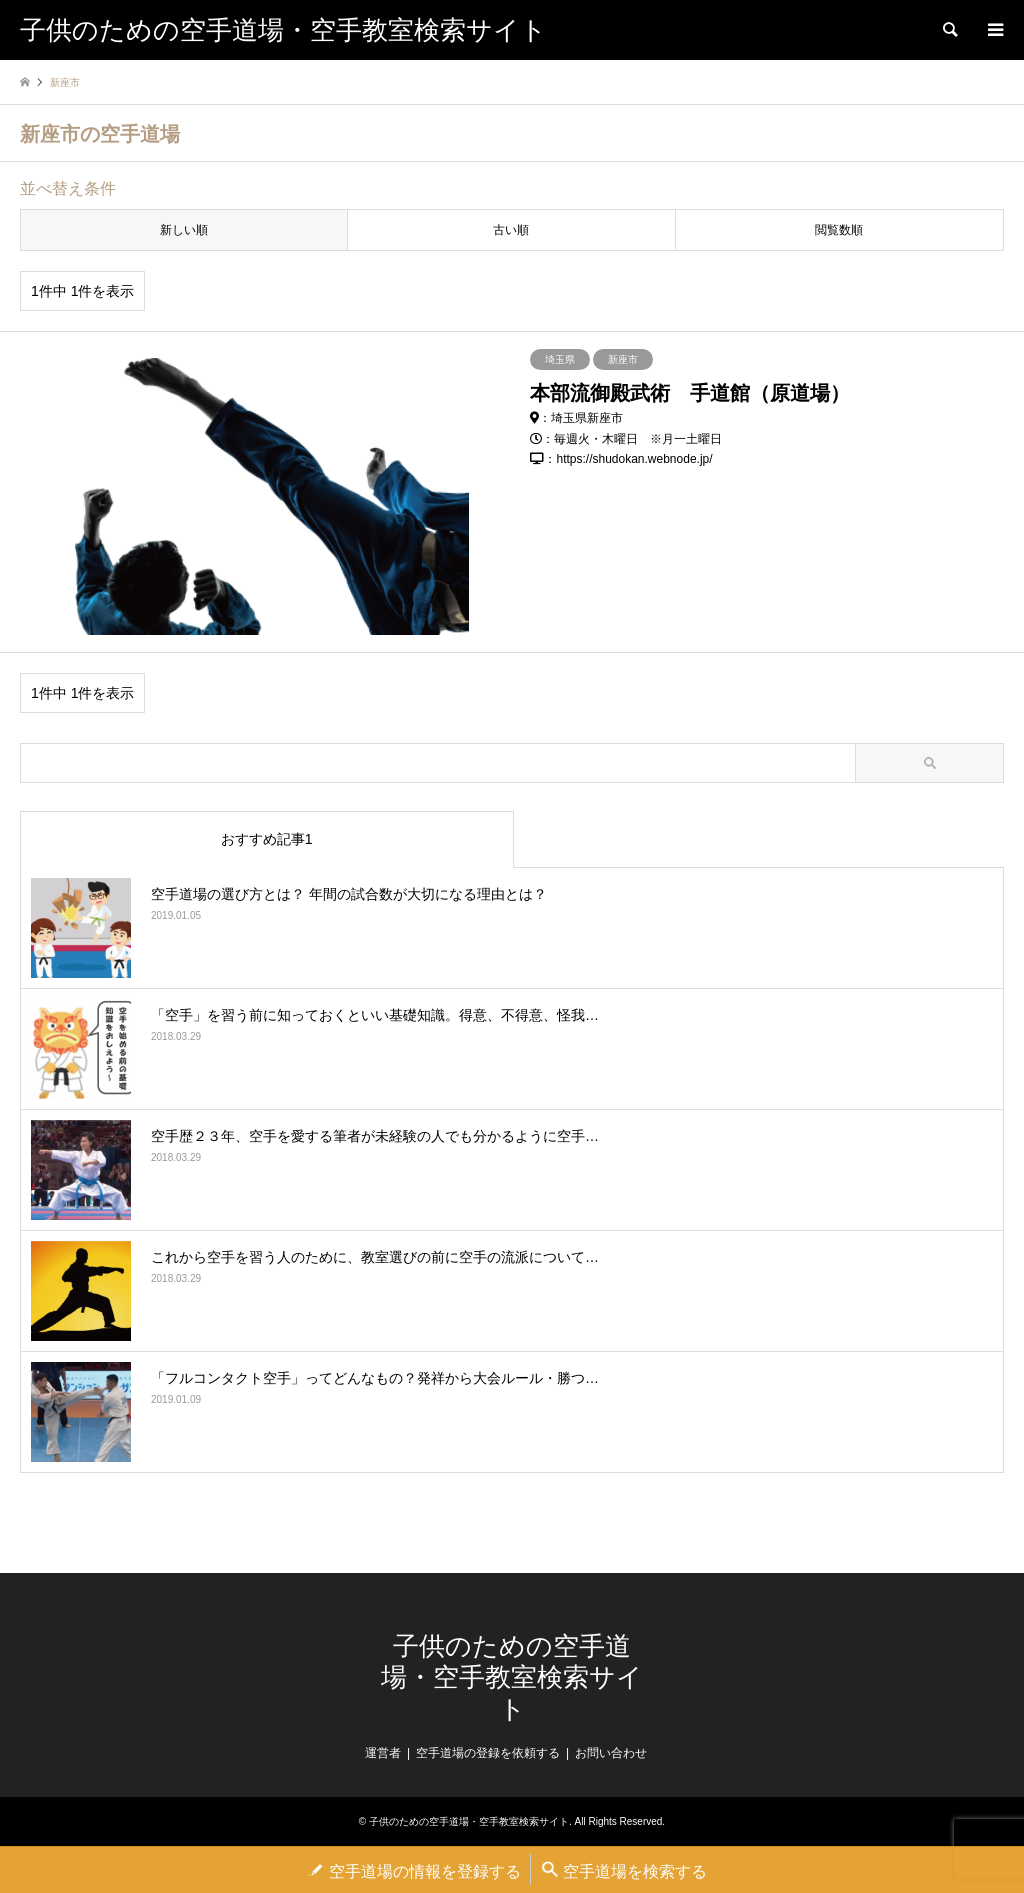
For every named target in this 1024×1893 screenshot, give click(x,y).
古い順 (511, 230)
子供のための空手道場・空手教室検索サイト (512, 1677)
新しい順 (184, 230)
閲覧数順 (839, 230)
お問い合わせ (611, 1753)
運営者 (383, 1753)
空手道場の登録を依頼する (488, 1753)
